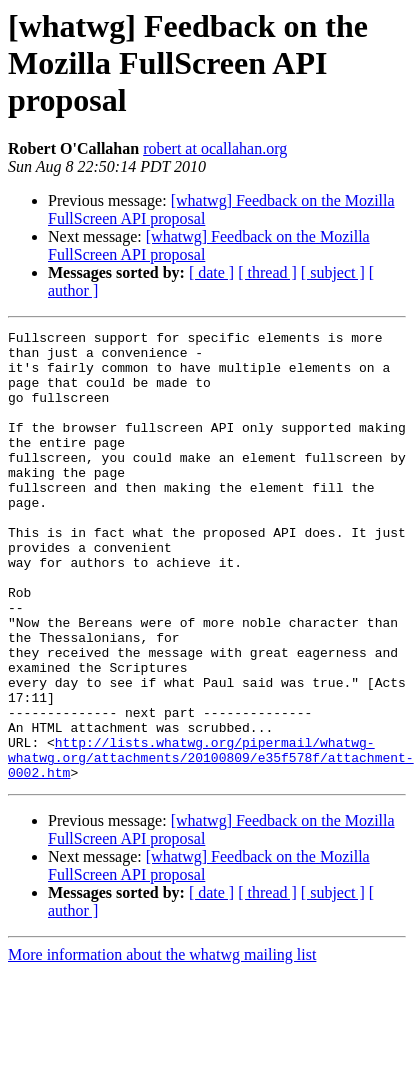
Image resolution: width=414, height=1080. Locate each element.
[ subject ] (333, 272)
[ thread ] (267, 272)
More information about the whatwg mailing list (162, 1044)
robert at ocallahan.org (215, 148)
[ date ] (211, 272)
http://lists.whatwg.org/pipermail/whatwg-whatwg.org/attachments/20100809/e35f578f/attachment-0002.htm (211, 844)
